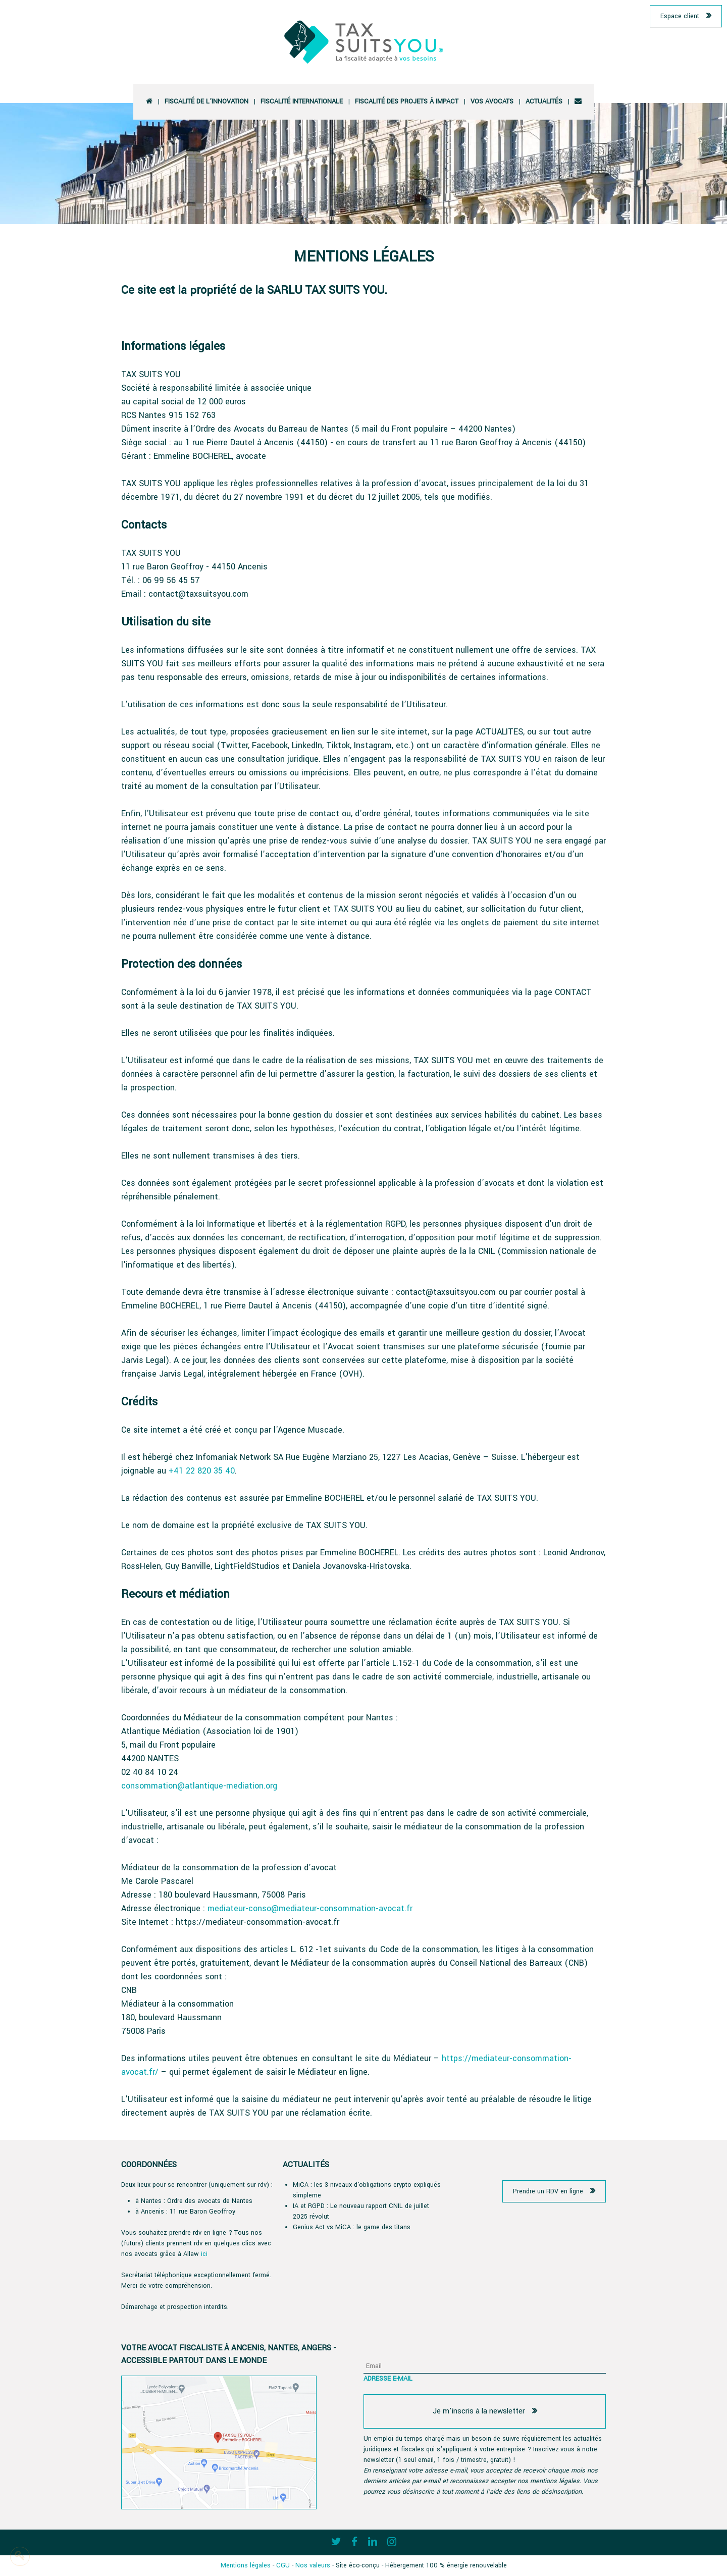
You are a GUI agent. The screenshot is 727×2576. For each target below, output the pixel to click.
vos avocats (492, 101)
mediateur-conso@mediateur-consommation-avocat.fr (309, 1908)
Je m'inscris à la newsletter (479, 2410)
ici (204, 2253)
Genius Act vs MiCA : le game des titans (351, 2227)
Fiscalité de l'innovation (206, 101)
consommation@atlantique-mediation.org (199, 1786)
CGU (283, 2565)
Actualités (544, 101)
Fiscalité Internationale (302, 101)
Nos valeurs (312, 2565)
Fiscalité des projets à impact (406, 101)
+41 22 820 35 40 (202, 1471)
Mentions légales (246, 2565)
